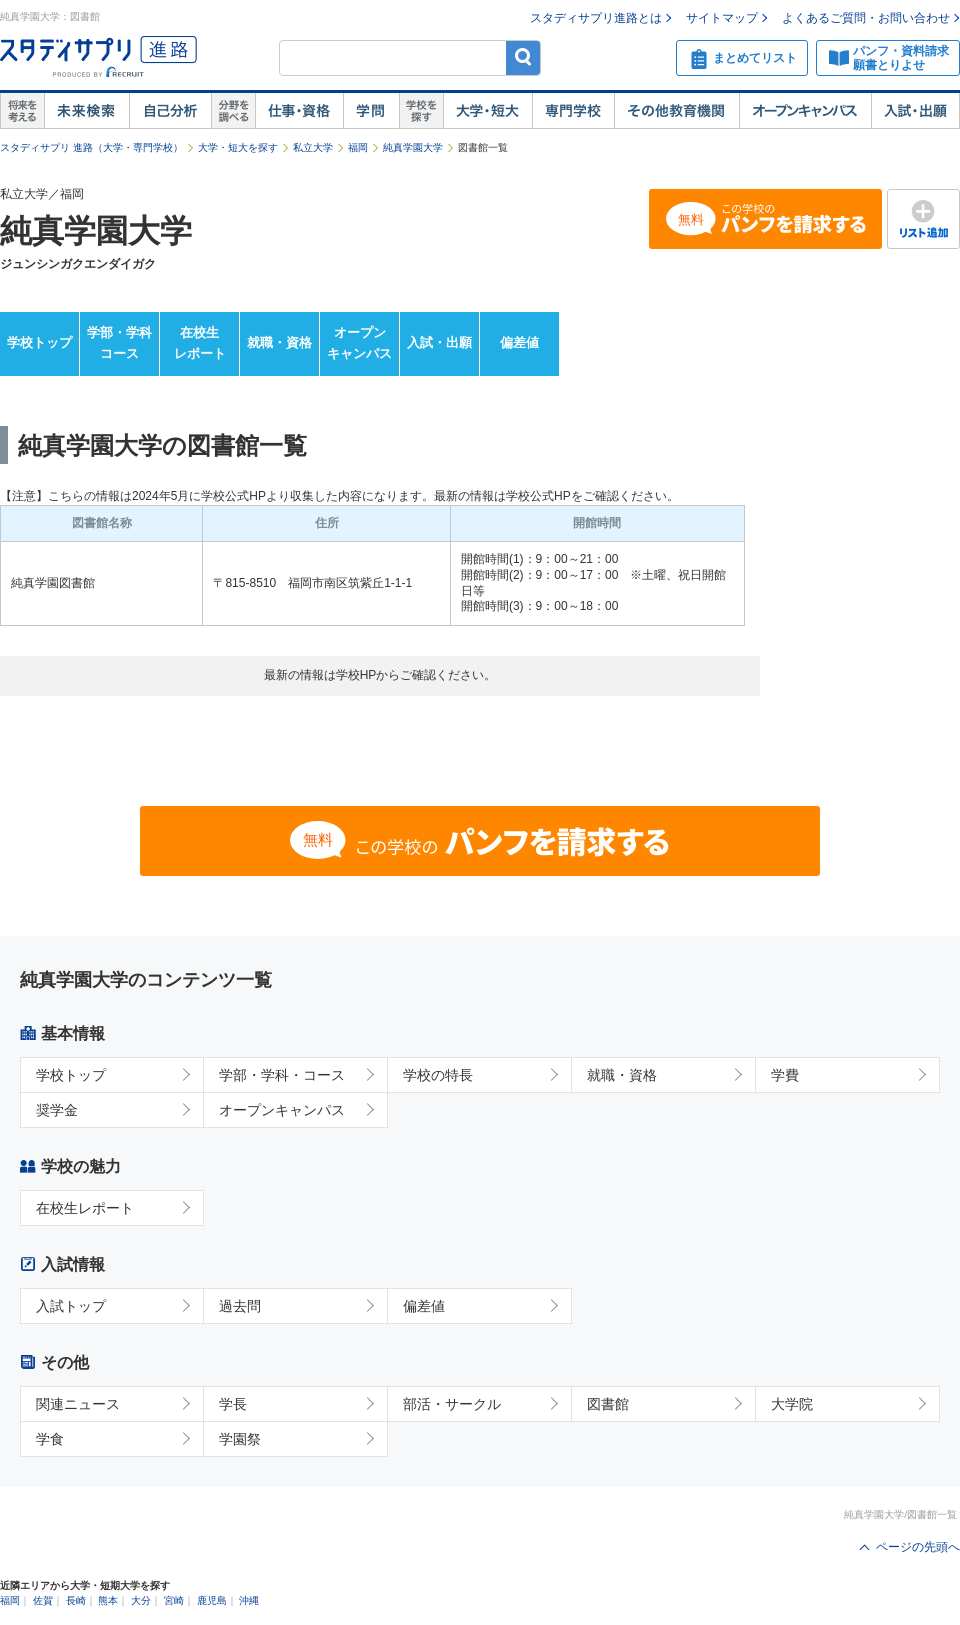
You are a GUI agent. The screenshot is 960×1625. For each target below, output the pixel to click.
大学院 (792, 1404)
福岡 (358, 147)
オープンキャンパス (805, 111)
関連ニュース (78, 1404)
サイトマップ (722, 18)
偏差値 (519, 342)
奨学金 (57, 1110)
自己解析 (170, 111)
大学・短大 (487, 111)
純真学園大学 (413, 147)
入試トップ (71, 1306)
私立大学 (313, 147)
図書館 (608, 1404)
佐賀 (43, 1600)
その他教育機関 (676, 111)
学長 (233, 1404)
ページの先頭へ (918, 1547)
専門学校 (573, 111)
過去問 (240, 1306)
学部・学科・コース (282, 1075)
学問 (371, 111)
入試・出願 (915, 111)
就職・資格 (279, 342)
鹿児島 (212, 1600)
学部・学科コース (119, 343)
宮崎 (174, 1600)
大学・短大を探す (238, 147)
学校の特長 (438, 1075)
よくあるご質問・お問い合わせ (866, 18)
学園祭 (240, 1439)
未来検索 (86, 111)
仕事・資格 (299, 111)
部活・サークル (452, 1404)
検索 (523, 57)
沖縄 (249, 1600)
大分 (141, 1600)
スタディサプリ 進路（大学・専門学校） (91, 147)
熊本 (108, 1600)
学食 (50, 1439)
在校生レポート (200, 343)
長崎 (76, 1600)
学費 (785, 1075)
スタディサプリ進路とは (596, 18)
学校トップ (39, 342)
